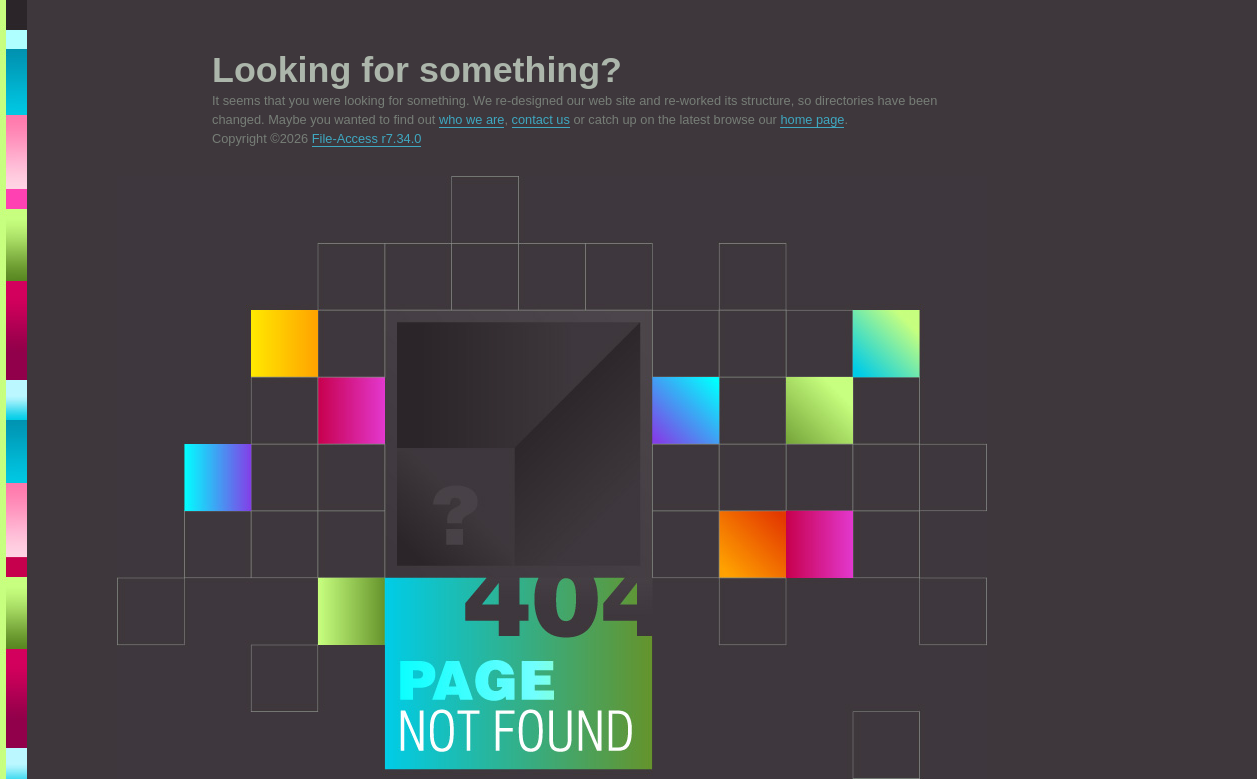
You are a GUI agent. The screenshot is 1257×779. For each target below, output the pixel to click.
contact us (541, 119)
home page (812, 119)
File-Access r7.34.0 (367, 138)
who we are (471, 119)
